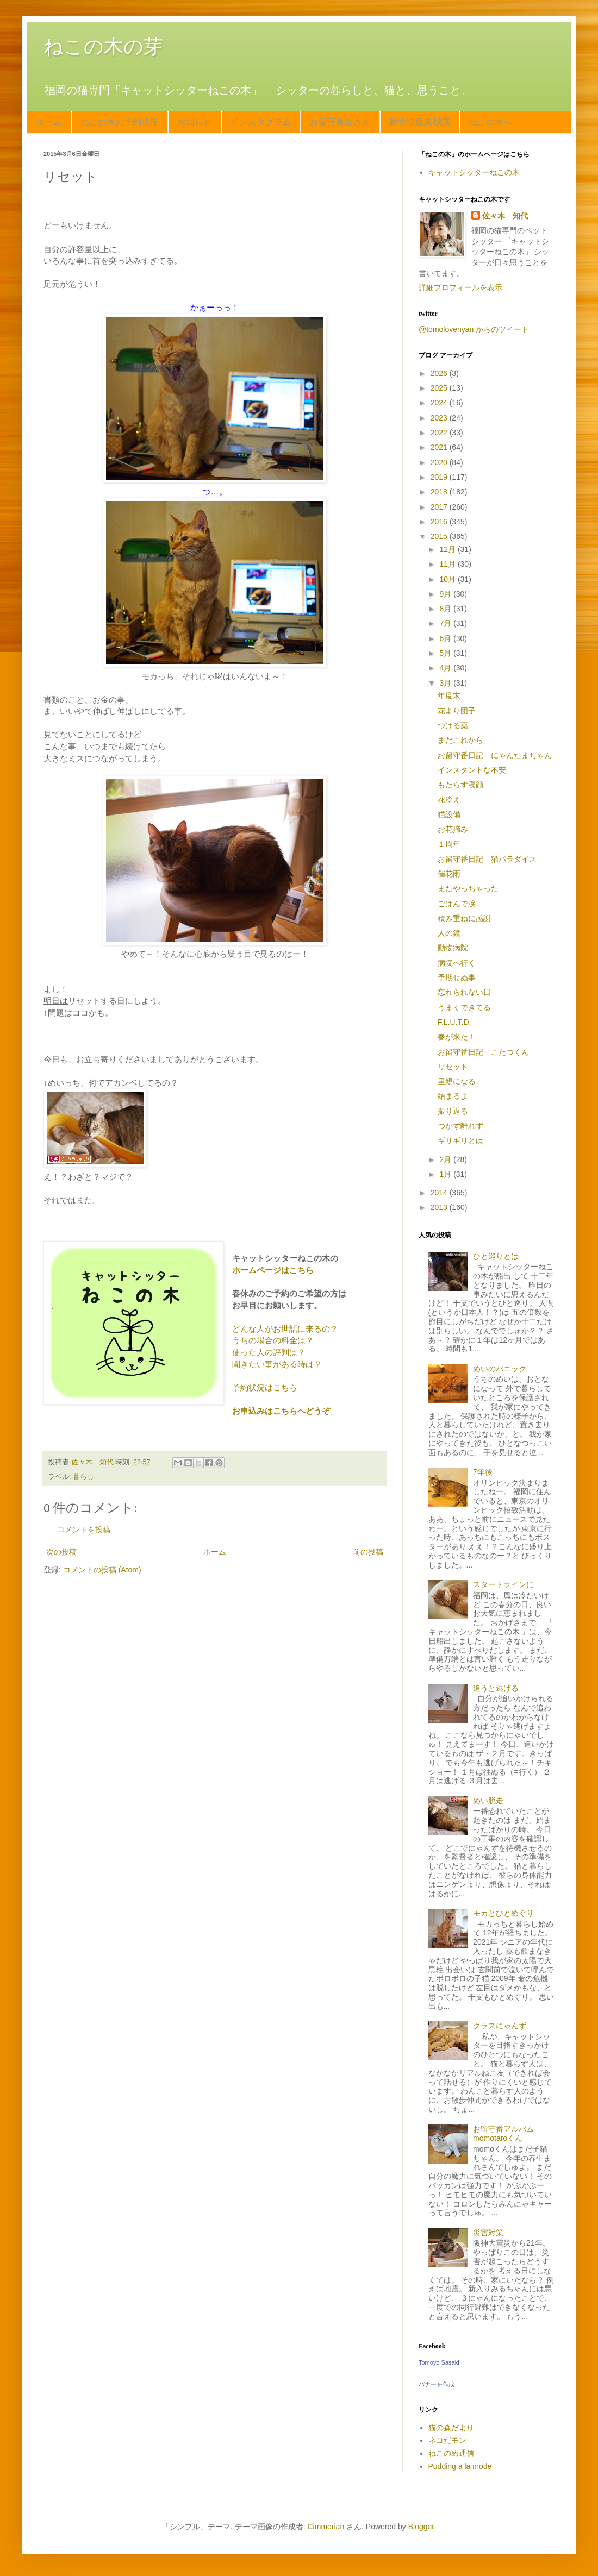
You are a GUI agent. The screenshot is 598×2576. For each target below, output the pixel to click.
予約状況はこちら (264, 1387)
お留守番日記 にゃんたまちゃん (495, 755)
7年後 (483, 1472)
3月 (446, 683)
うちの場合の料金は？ (273, 1340)
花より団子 (457, 710)
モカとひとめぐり (503, 1913)
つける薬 (453, 725)
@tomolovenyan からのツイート (474, 329)
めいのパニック (499, 1368)
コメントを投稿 (83, 1529)
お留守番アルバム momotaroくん (507, 2133)
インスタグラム (261, 122)
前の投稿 (368, 1551)
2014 (440, 1192)
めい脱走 (488, 1800)
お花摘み (453, 829)
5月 (446, 653)
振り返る (453, 1111)
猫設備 (449, 814)
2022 (440, 432)
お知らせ (194, 122)
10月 (448, 579)
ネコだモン (447, 2440)
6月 (446, 638)
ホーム (49, 122)
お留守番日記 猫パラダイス (487, 859)
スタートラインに (503, 1584)
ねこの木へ (490, 122)
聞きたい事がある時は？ (277, 1364)
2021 (440, 447)
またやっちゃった (468, 888)
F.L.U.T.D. (454, 1022)
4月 (446, 667)
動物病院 (453, 947)
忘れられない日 (464, 992)
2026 (440, 373)
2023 (440, 417)
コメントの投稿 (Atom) (102, 1569)
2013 (440, 1207)
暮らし (83, 1477)
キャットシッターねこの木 (474, 172)
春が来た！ (457, 1036)
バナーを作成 (436, 2384)
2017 (440, 507)
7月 (446, 623)
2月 (446, 1159)
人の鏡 (449, 933)
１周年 (449, 843)
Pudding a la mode (460, 2466)
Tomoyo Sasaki (439, 2362)
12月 (448, 549)
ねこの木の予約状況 (119, 122)
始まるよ (453, 1096)
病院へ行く (457, 962)
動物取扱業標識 (419, 122)
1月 (446, 1174)
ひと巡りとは (496, 1256)
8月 (446, 608)
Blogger (421, 2526)
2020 (440, 462)
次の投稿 (61, 1551)
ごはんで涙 (457, 903)
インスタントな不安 (472, 770)
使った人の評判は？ (269, 1352)
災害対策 (488, 2232)
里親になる (457, 1081)
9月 (446, 594)
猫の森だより (451, 2427)
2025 (440, 388)
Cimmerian (326, 2526)
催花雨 (449, 873)
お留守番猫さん (340, 122)
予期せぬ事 (457, 977)
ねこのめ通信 (451, 2453)
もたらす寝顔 (460, 784)
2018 (440, 491)
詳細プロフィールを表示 (460, 287)
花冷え (449, 799)
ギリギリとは (460, 1140)
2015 (440, 536)
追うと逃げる (496, 1688)
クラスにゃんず (499, 2025)
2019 (440, 477)
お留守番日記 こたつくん (483, 1052)
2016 (440, 521)
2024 (440, 402)
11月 (448, 564)
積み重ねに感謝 (464, 918)
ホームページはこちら (273, 1270)
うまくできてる (464, 1007)
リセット (453, 1066)
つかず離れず (460, 1125)
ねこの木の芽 (103, 46)
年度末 (449, 695)
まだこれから (460, 740)
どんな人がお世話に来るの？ (285, 1328)
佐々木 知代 (505, 215)
